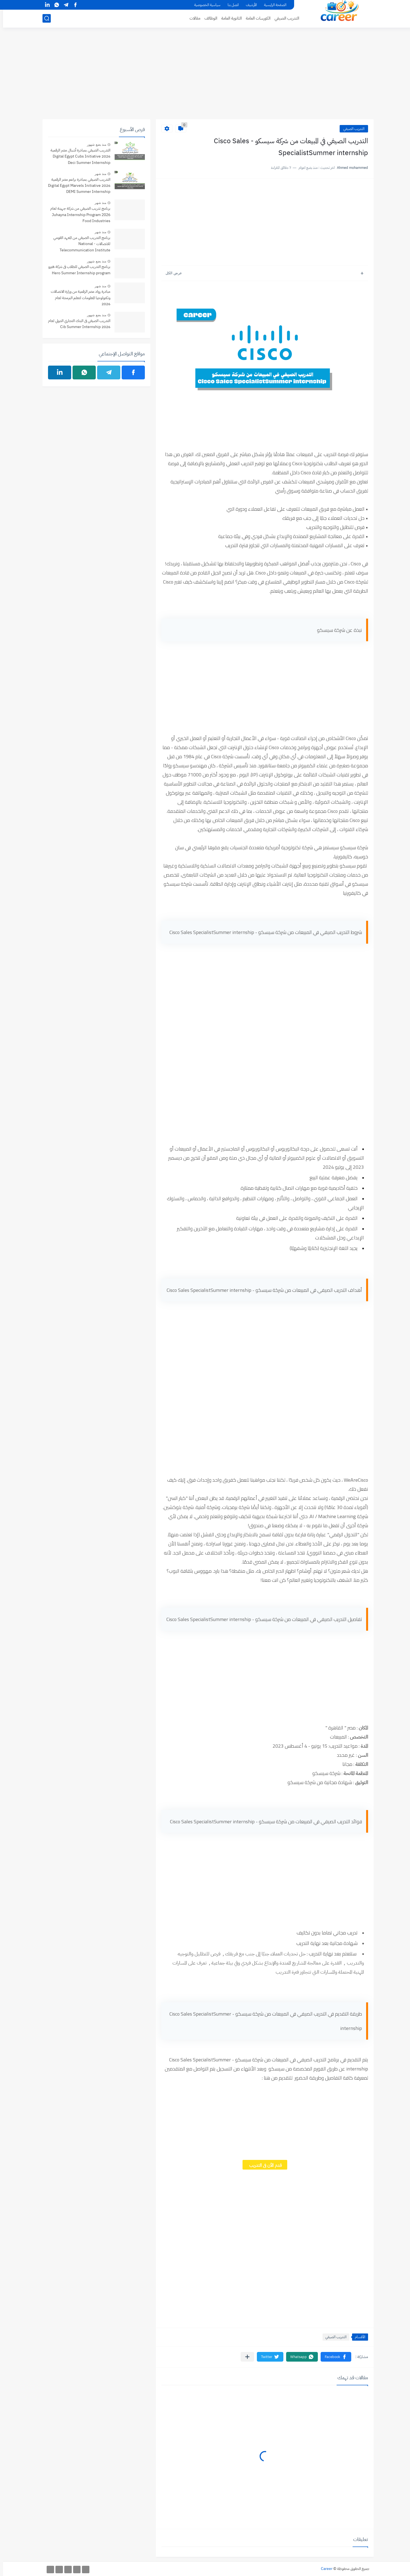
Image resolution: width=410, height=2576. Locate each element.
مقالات (192, 18)
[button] (333, 2357)
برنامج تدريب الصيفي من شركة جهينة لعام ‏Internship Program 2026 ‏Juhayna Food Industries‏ (77, 215)
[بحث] (43, 18)
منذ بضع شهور (93, 145)
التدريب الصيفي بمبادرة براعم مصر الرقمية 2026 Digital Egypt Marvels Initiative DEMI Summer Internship (76, 186)
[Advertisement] (205, 76)
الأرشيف (248, 4)
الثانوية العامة (228, 18)
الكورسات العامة (255, 18)
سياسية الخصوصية (204, 4)
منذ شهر (97, 174)
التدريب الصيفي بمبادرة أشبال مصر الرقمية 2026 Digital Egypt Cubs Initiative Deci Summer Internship (77, 156)
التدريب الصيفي (283, 18)
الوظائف (207, 18)
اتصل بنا (230, 4)
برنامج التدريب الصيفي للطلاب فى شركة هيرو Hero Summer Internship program (76, 270)
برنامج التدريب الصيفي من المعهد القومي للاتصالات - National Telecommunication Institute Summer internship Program (78, 244)
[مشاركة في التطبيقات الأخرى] (244, 2357)
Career (323, 2569)
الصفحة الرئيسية (272, 4)
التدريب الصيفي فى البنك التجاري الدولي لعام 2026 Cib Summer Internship (76, 324)
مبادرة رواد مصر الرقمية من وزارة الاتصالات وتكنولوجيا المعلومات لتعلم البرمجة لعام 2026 (77, 298)
